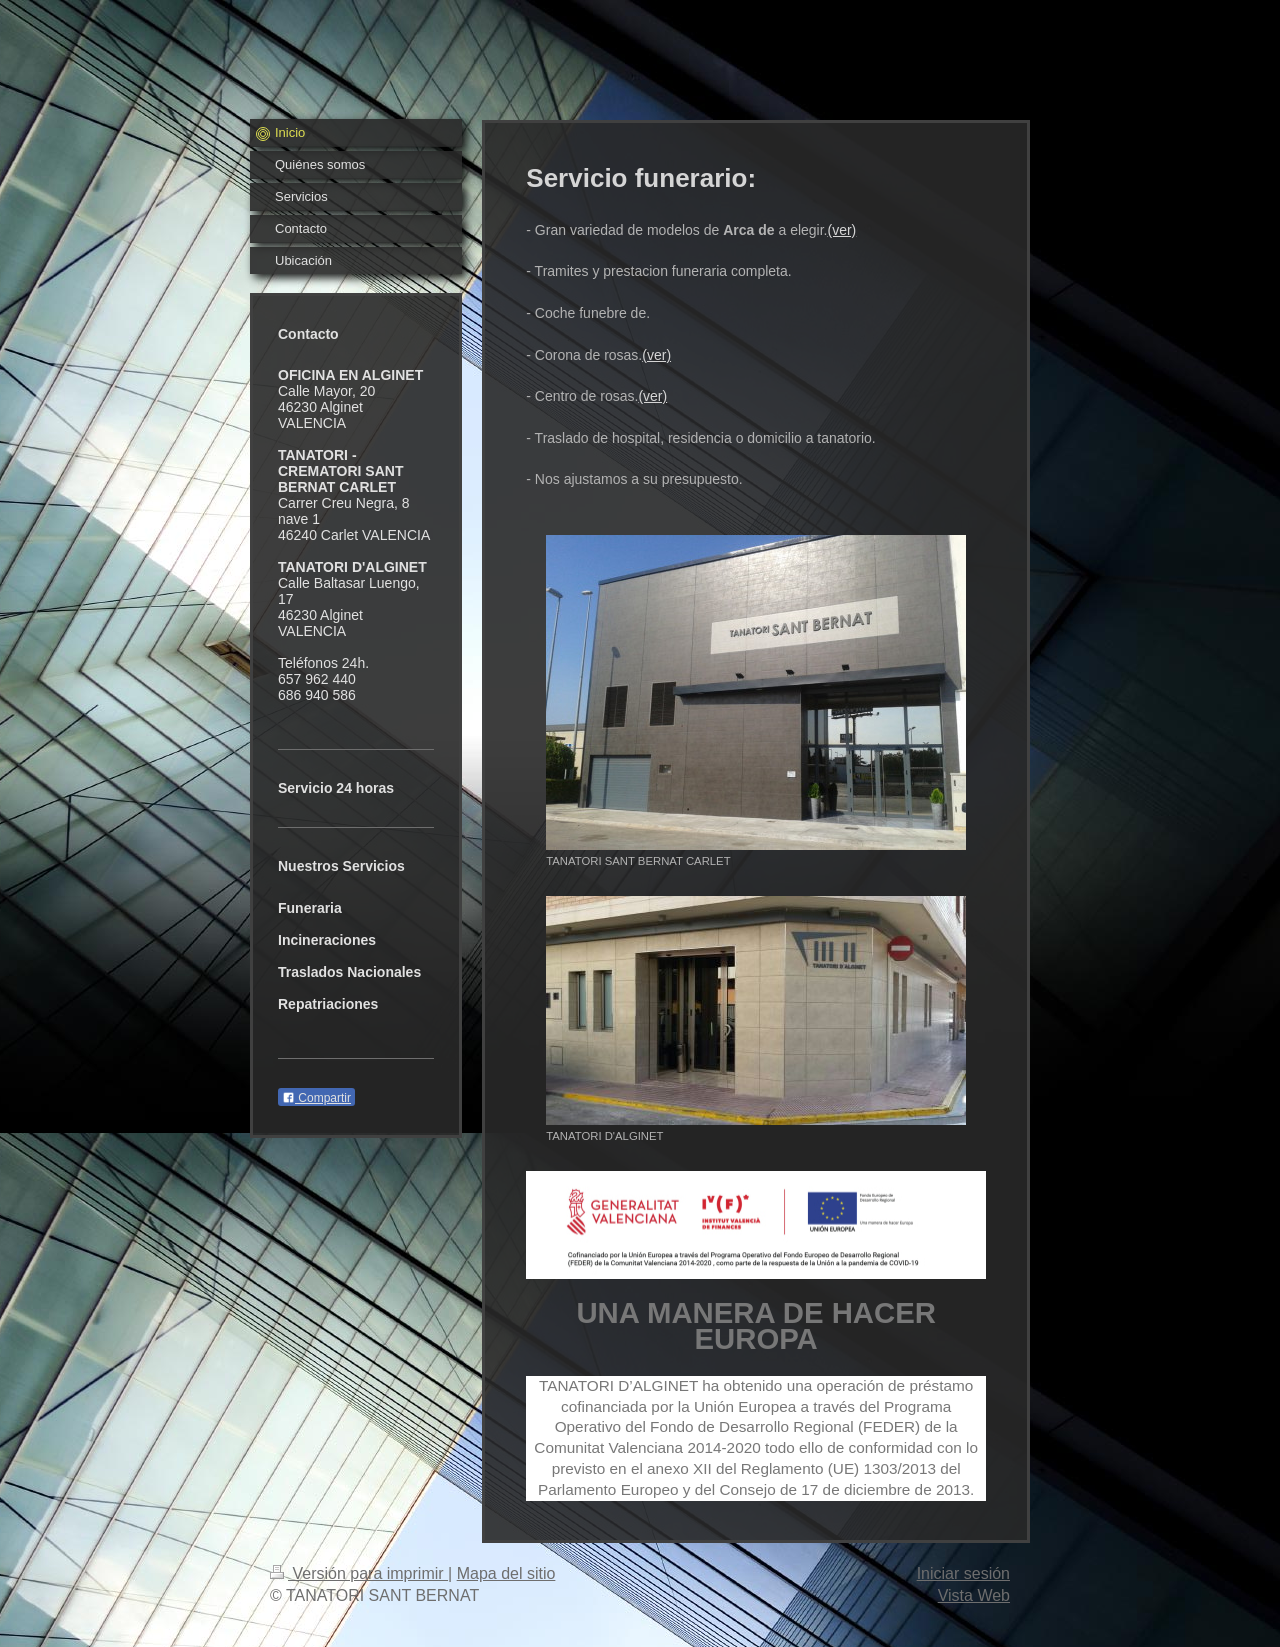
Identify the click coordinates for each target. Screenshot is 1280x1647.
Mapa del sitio (506, 1573)
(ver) (842, 230)
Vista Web (974, 1595)
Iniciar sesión (963, 1573)
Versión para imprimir (359, 1573)
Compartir (316, 1098)
